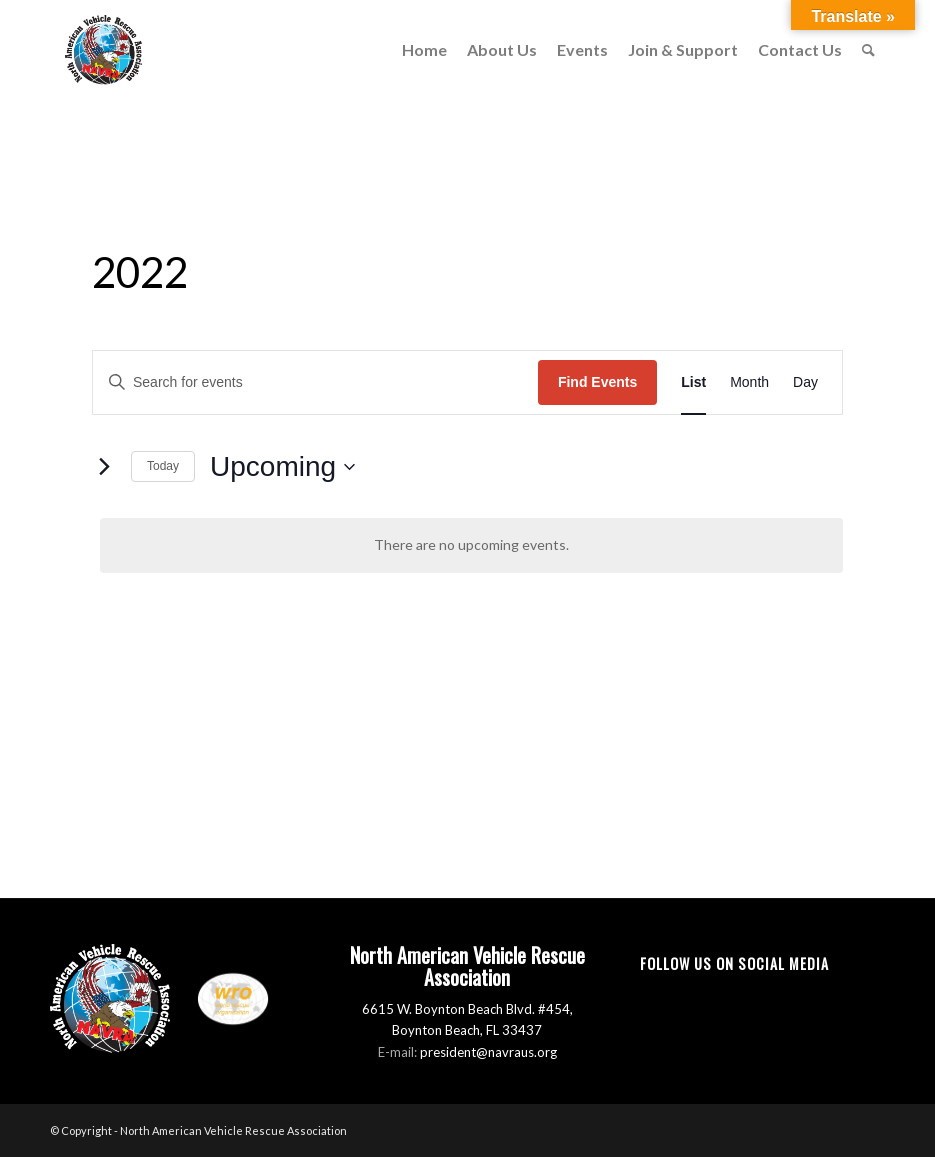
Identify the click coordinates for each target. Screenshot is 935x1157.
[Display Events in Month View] (749, 382)
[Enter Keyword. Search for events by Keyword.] (315, 382)
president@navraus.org (488, 1052)
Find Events (597, 382)
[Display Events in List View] (693, 382)
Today (163, 466)
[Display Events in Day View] (805, 382)
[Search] (868, 50)
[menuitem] (424, 50)
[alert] (471, 545)
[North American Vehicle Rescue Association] (103, 50)
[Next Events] (104, 467)
